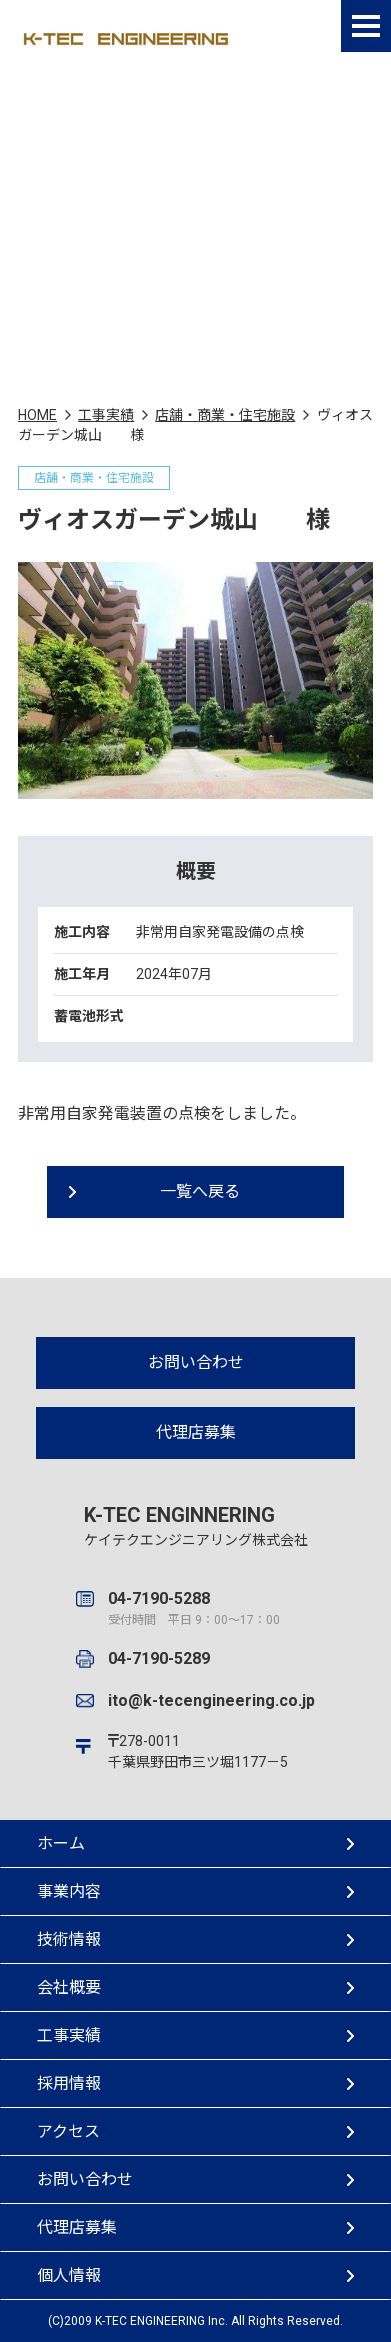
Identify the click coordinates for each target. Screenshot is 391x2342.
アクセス (195, 2131)
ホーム (195, 1843)
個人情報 (195, 2275)
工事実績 (106, 415)
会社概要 (195, 1987)
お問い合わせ (196, 1362)
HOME (37, 415)
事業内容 (195, 1891)
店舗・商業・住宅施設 (225, 415)
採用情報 (195, 2083)
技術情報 (195, 1939)
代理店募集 (196, 1432)
